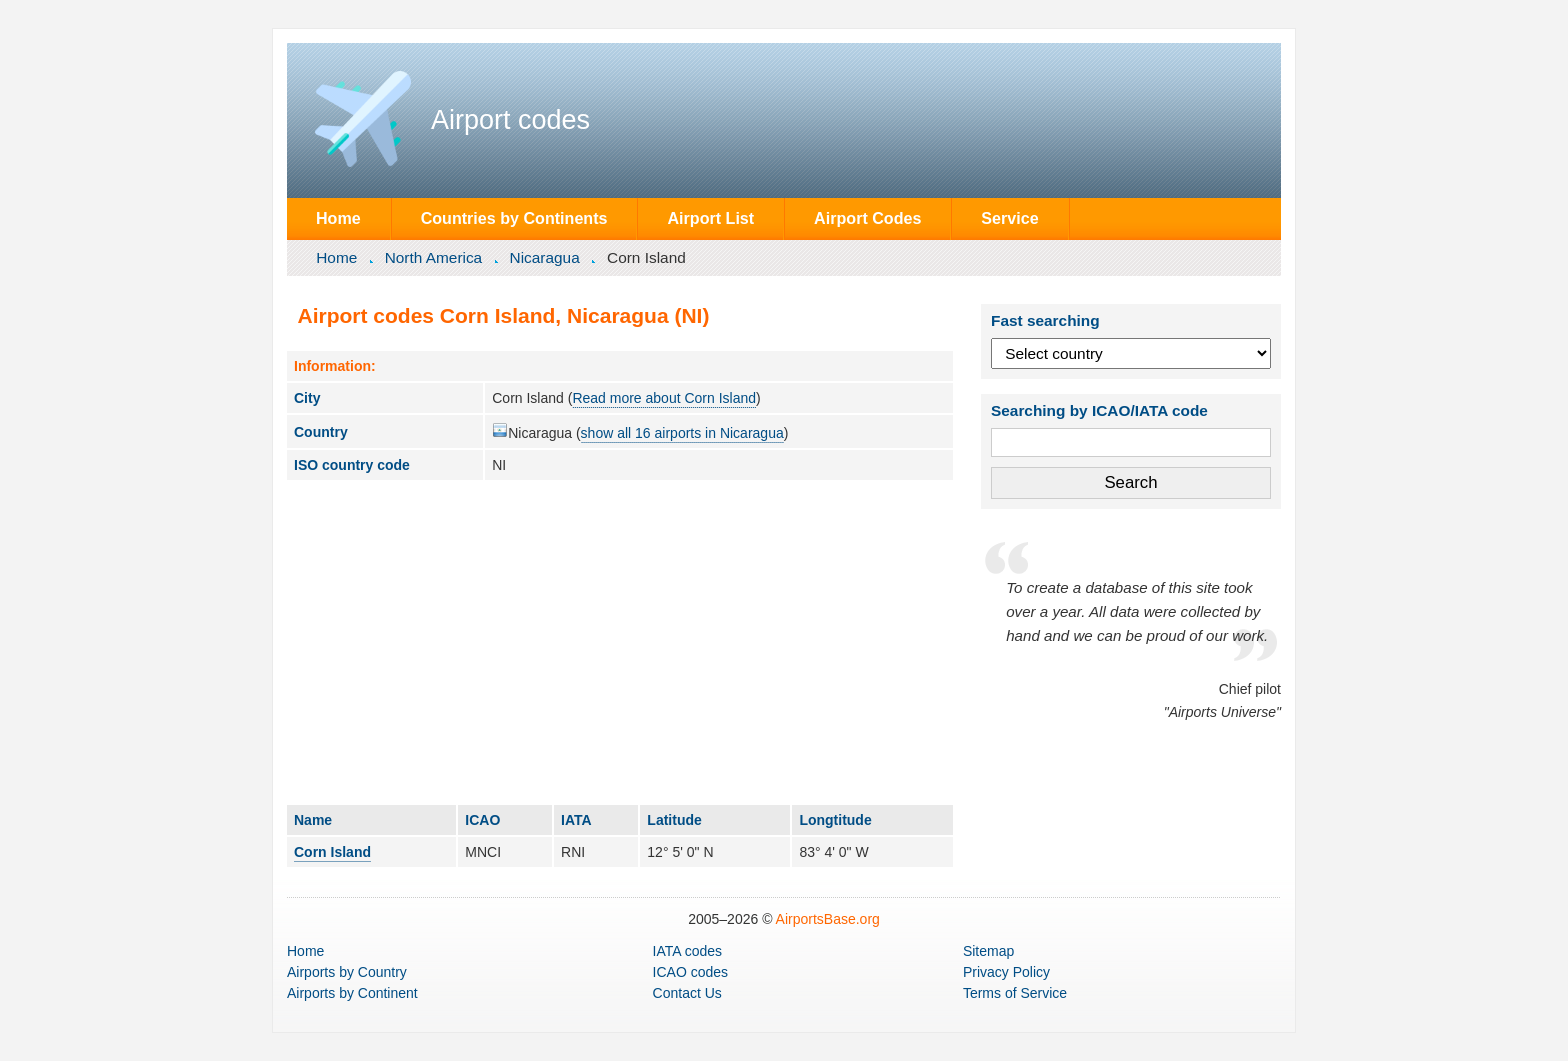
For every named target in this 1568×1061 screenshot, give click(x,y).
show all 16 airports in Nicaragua (682, 433)
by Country (347, 972)
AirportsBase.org (828, 919)
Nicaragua (545, 257)
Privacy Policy (1006, 972)
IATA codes (688, 951)
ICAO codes (690, 972)
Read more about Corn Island (664, 398)
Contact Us (687, 993)
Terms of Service (1015, 993)
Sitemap (988, 951)
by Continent (352, 993)
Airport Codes (867, 218)
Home (338, 218)
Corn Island (332, 852)
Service (1009, 218)
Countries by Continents (514, 218)
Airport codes (510, 120)
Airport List (710, 218)
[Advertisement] (620, 642)
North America (434, 257)
